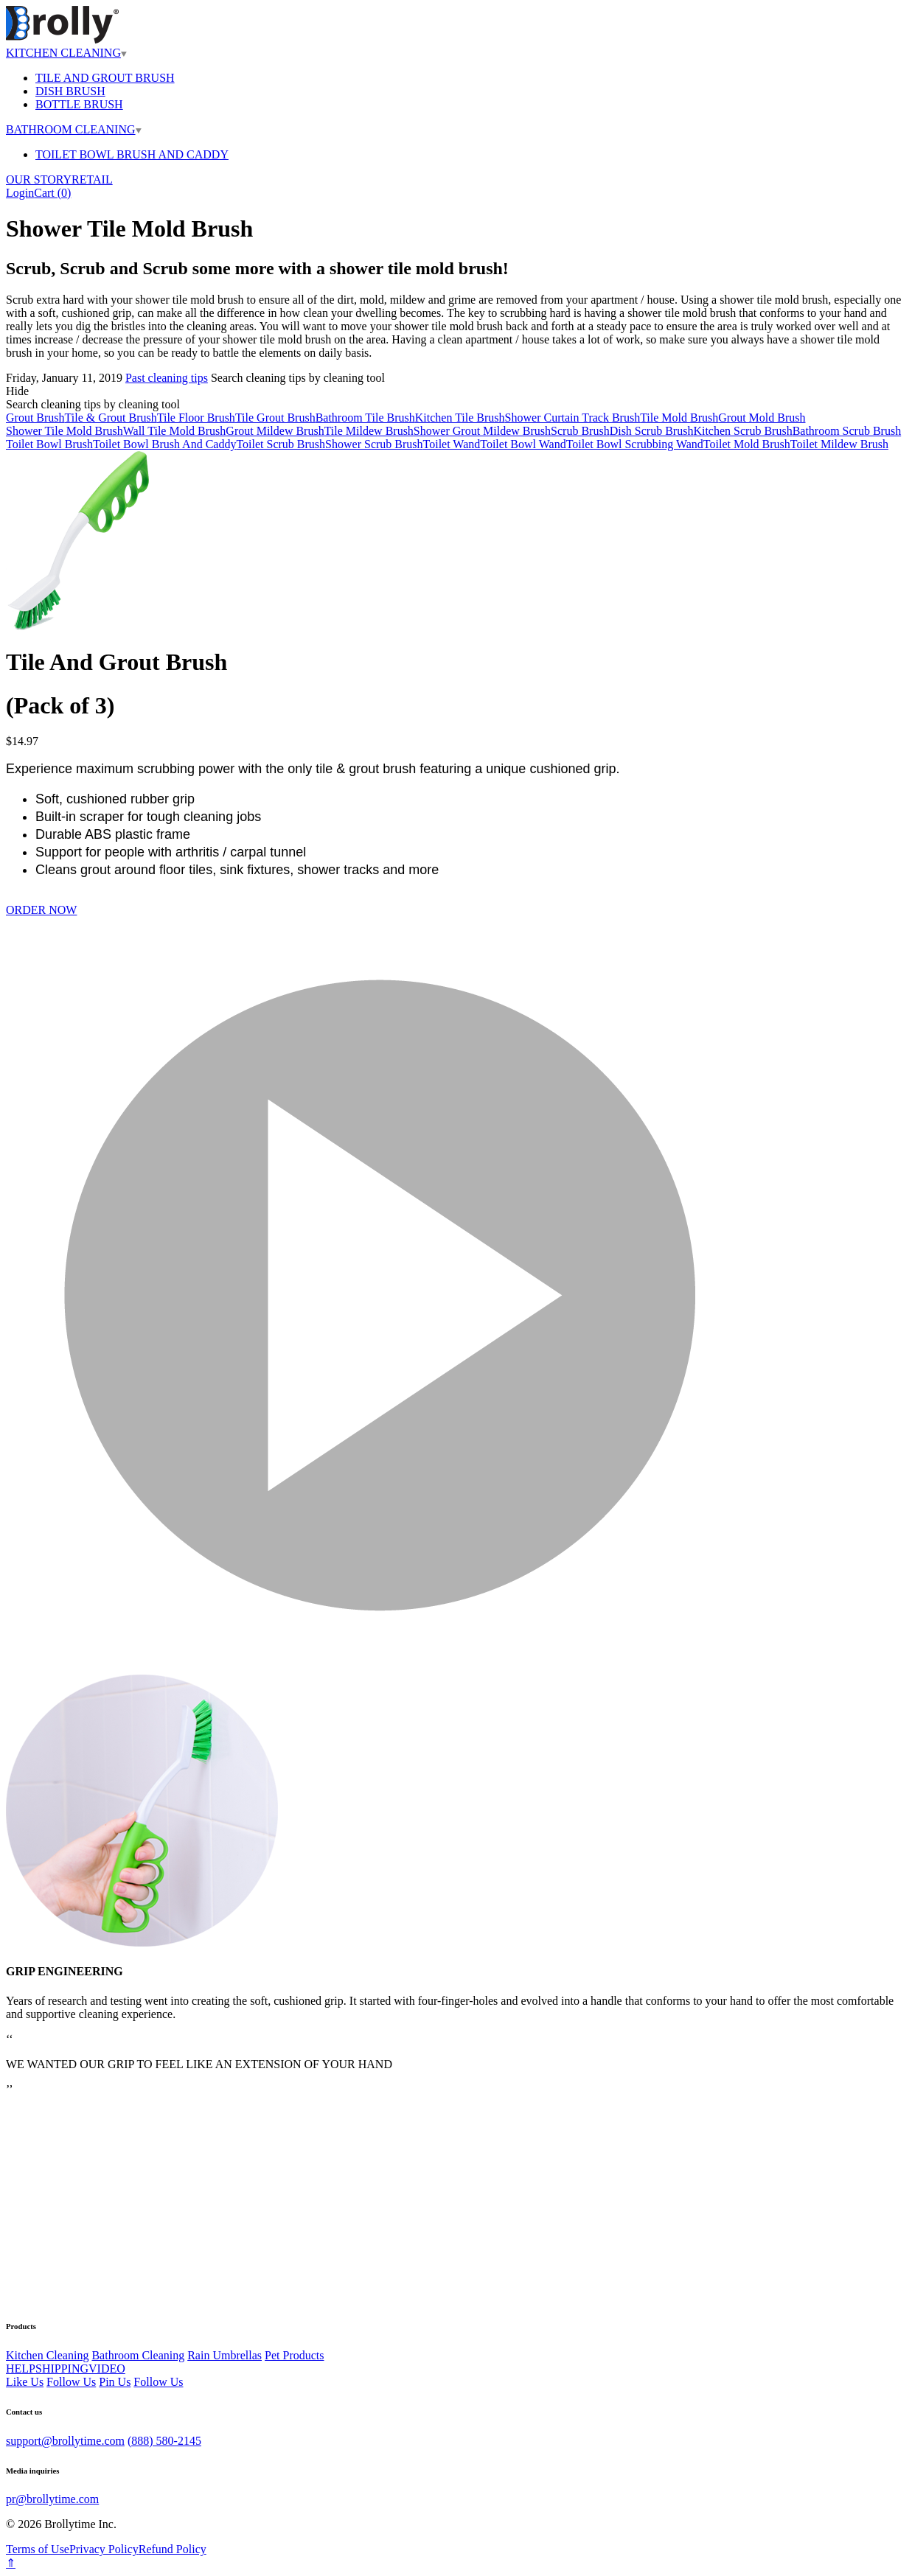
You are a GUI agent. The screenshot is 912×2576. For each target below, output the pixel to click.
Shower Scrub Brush (373, 444)
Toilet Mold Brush (746, 444)
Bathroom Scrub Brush (847, 431)
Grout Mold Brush (761, 417)
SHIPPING (61, 2368)
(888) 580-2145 (164, 2440)
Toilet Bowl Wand (522, 444)
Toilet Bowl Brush (49, 444)
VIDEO (106, 2368)
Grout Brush (35, 417)
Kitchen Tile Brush (460, 417)
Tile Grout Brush (275, 417)
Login (20, 192)
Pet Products (294, 2355)
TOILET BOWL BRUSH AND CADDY (132, 154)
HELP (20, 2368)
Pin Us (114, 2382)
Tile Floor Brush (196, 417)
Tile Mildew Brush (369, 431)
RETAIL (92, 179)
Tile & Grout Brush (111, 417)
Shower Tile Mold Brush (64, 431)
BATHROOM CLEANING (74, 129)
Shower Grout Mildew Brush (482, 431)
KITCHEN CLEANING (66, 52)
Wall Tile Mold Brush (174, 431)
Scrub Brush (580, 431)
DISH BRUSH (70, 91)
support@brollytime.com (65, 2440)
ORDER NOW (41, 910)
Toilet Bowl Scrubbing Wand (634, 444)
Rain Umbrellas (224, 2355)
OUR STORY (39, 179)
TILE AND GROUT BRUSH (105, 77)
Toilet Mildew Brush (839, 444)
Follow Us (71, 2382)
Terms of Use (37, 2549)
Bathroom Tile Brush (365, 417)
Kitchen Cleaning (47, 2355)
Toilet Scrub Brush (280, 444)
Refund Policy (172, 2549)
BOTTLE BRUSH (79, 104)
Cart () (52, 192)
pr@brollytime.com (52, 2499)
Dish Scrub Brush (652, 431)
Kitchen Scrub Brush (742, 431)
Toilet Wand (452, 444)
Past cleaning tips (166, 377)
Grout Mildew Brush (275, 431)
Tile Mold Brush (679, 417)
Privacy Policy (104, 2549)
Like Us (24, 2382)
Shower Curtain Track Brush (573, 417)
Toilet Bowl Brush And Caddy (164, 444)
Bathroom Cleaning (137, 2355)
